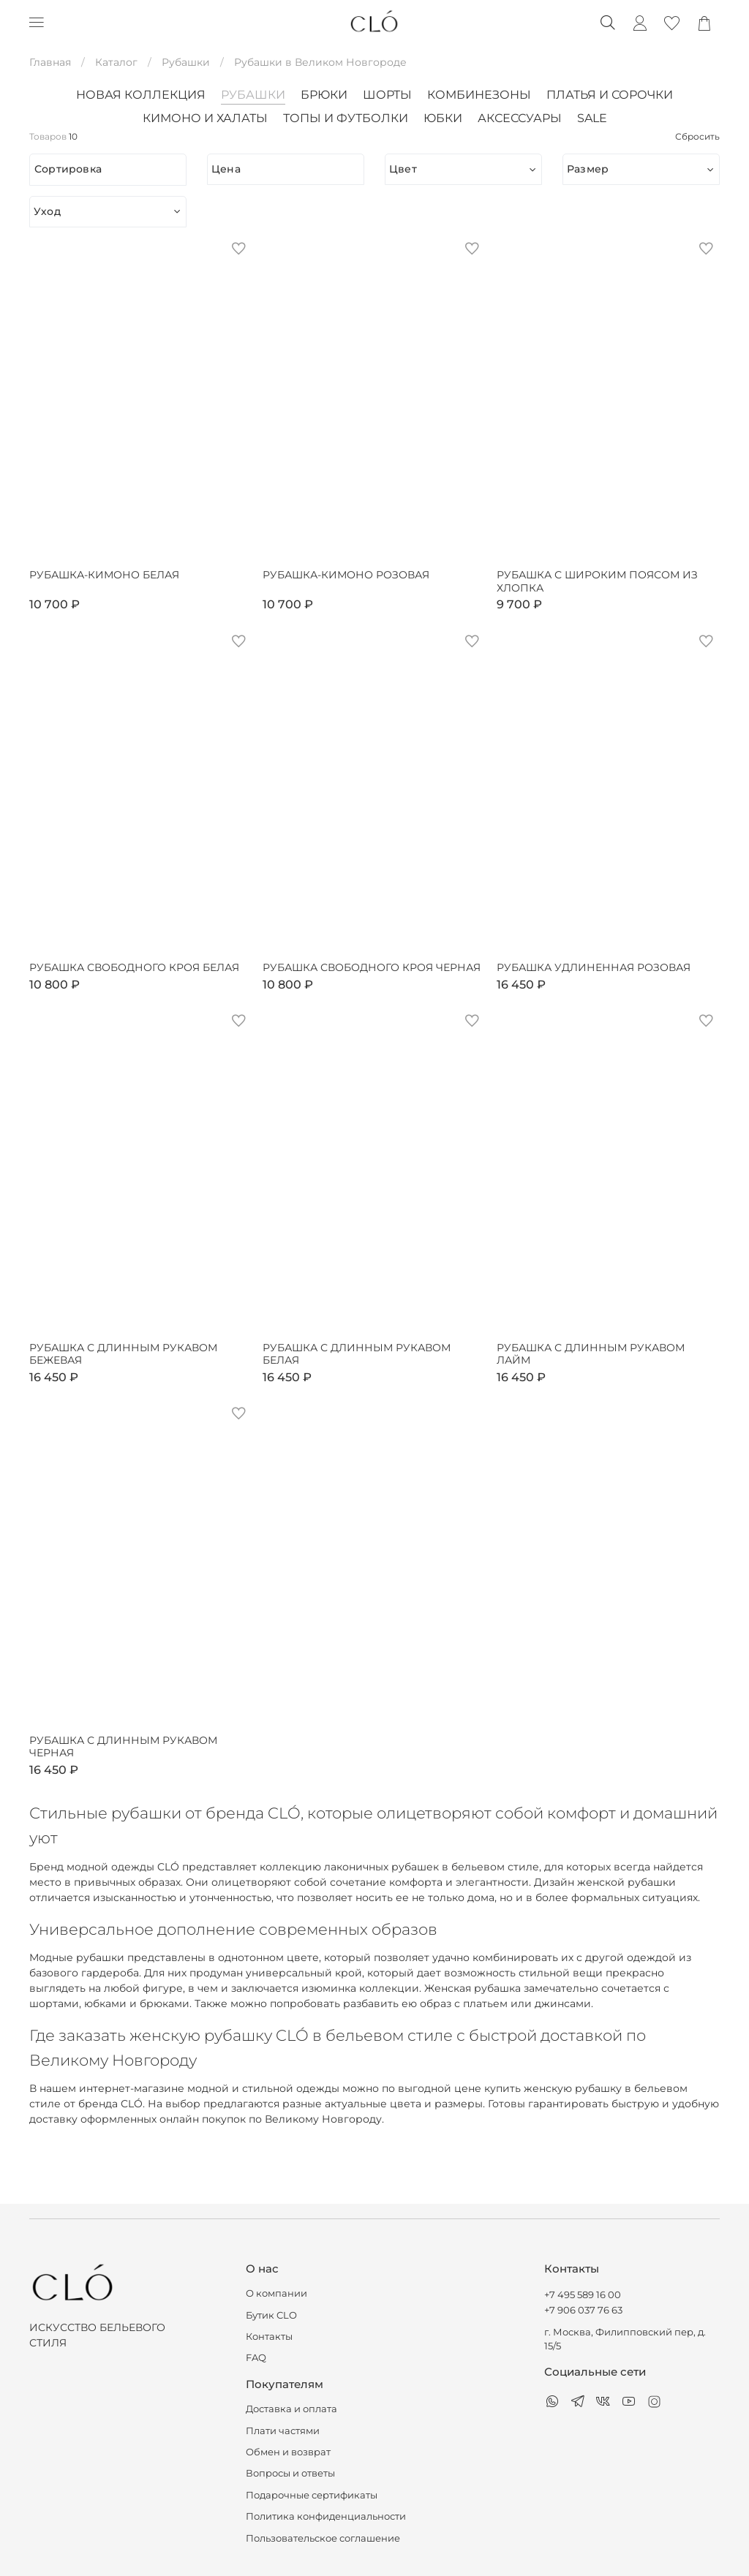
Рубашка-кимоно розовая (346, 575)
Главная (50, 62)
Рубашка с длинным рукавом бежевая (123, 1354)
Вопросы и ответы (290, 2473)
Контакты (269, 2336)
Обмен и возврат (288, 2452)
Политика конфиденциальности (326, 2516)
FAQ (256, 2357)
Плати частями (283, 2430)
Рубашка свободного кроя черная (372, 968)
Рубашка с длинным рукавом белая (357, 1354)
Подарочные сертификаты (311, 2495)
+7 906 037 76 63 (583, 2310)
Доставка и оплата (291, 2408)
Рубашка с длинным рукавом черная (123, 1747)
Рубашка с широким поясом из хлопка (597, 581)
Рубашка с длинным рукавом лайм (591, 1354)
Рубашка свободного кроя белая (134, 968)
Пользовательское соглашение (323, 2538)
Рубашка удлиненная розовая (593, 968)
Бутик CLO (271, 2315)
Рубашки (186, 62)
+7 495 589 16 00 (582, 2294)
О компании (276, 2293)
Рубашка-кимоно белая (104, 575)
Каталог (116, 62)
